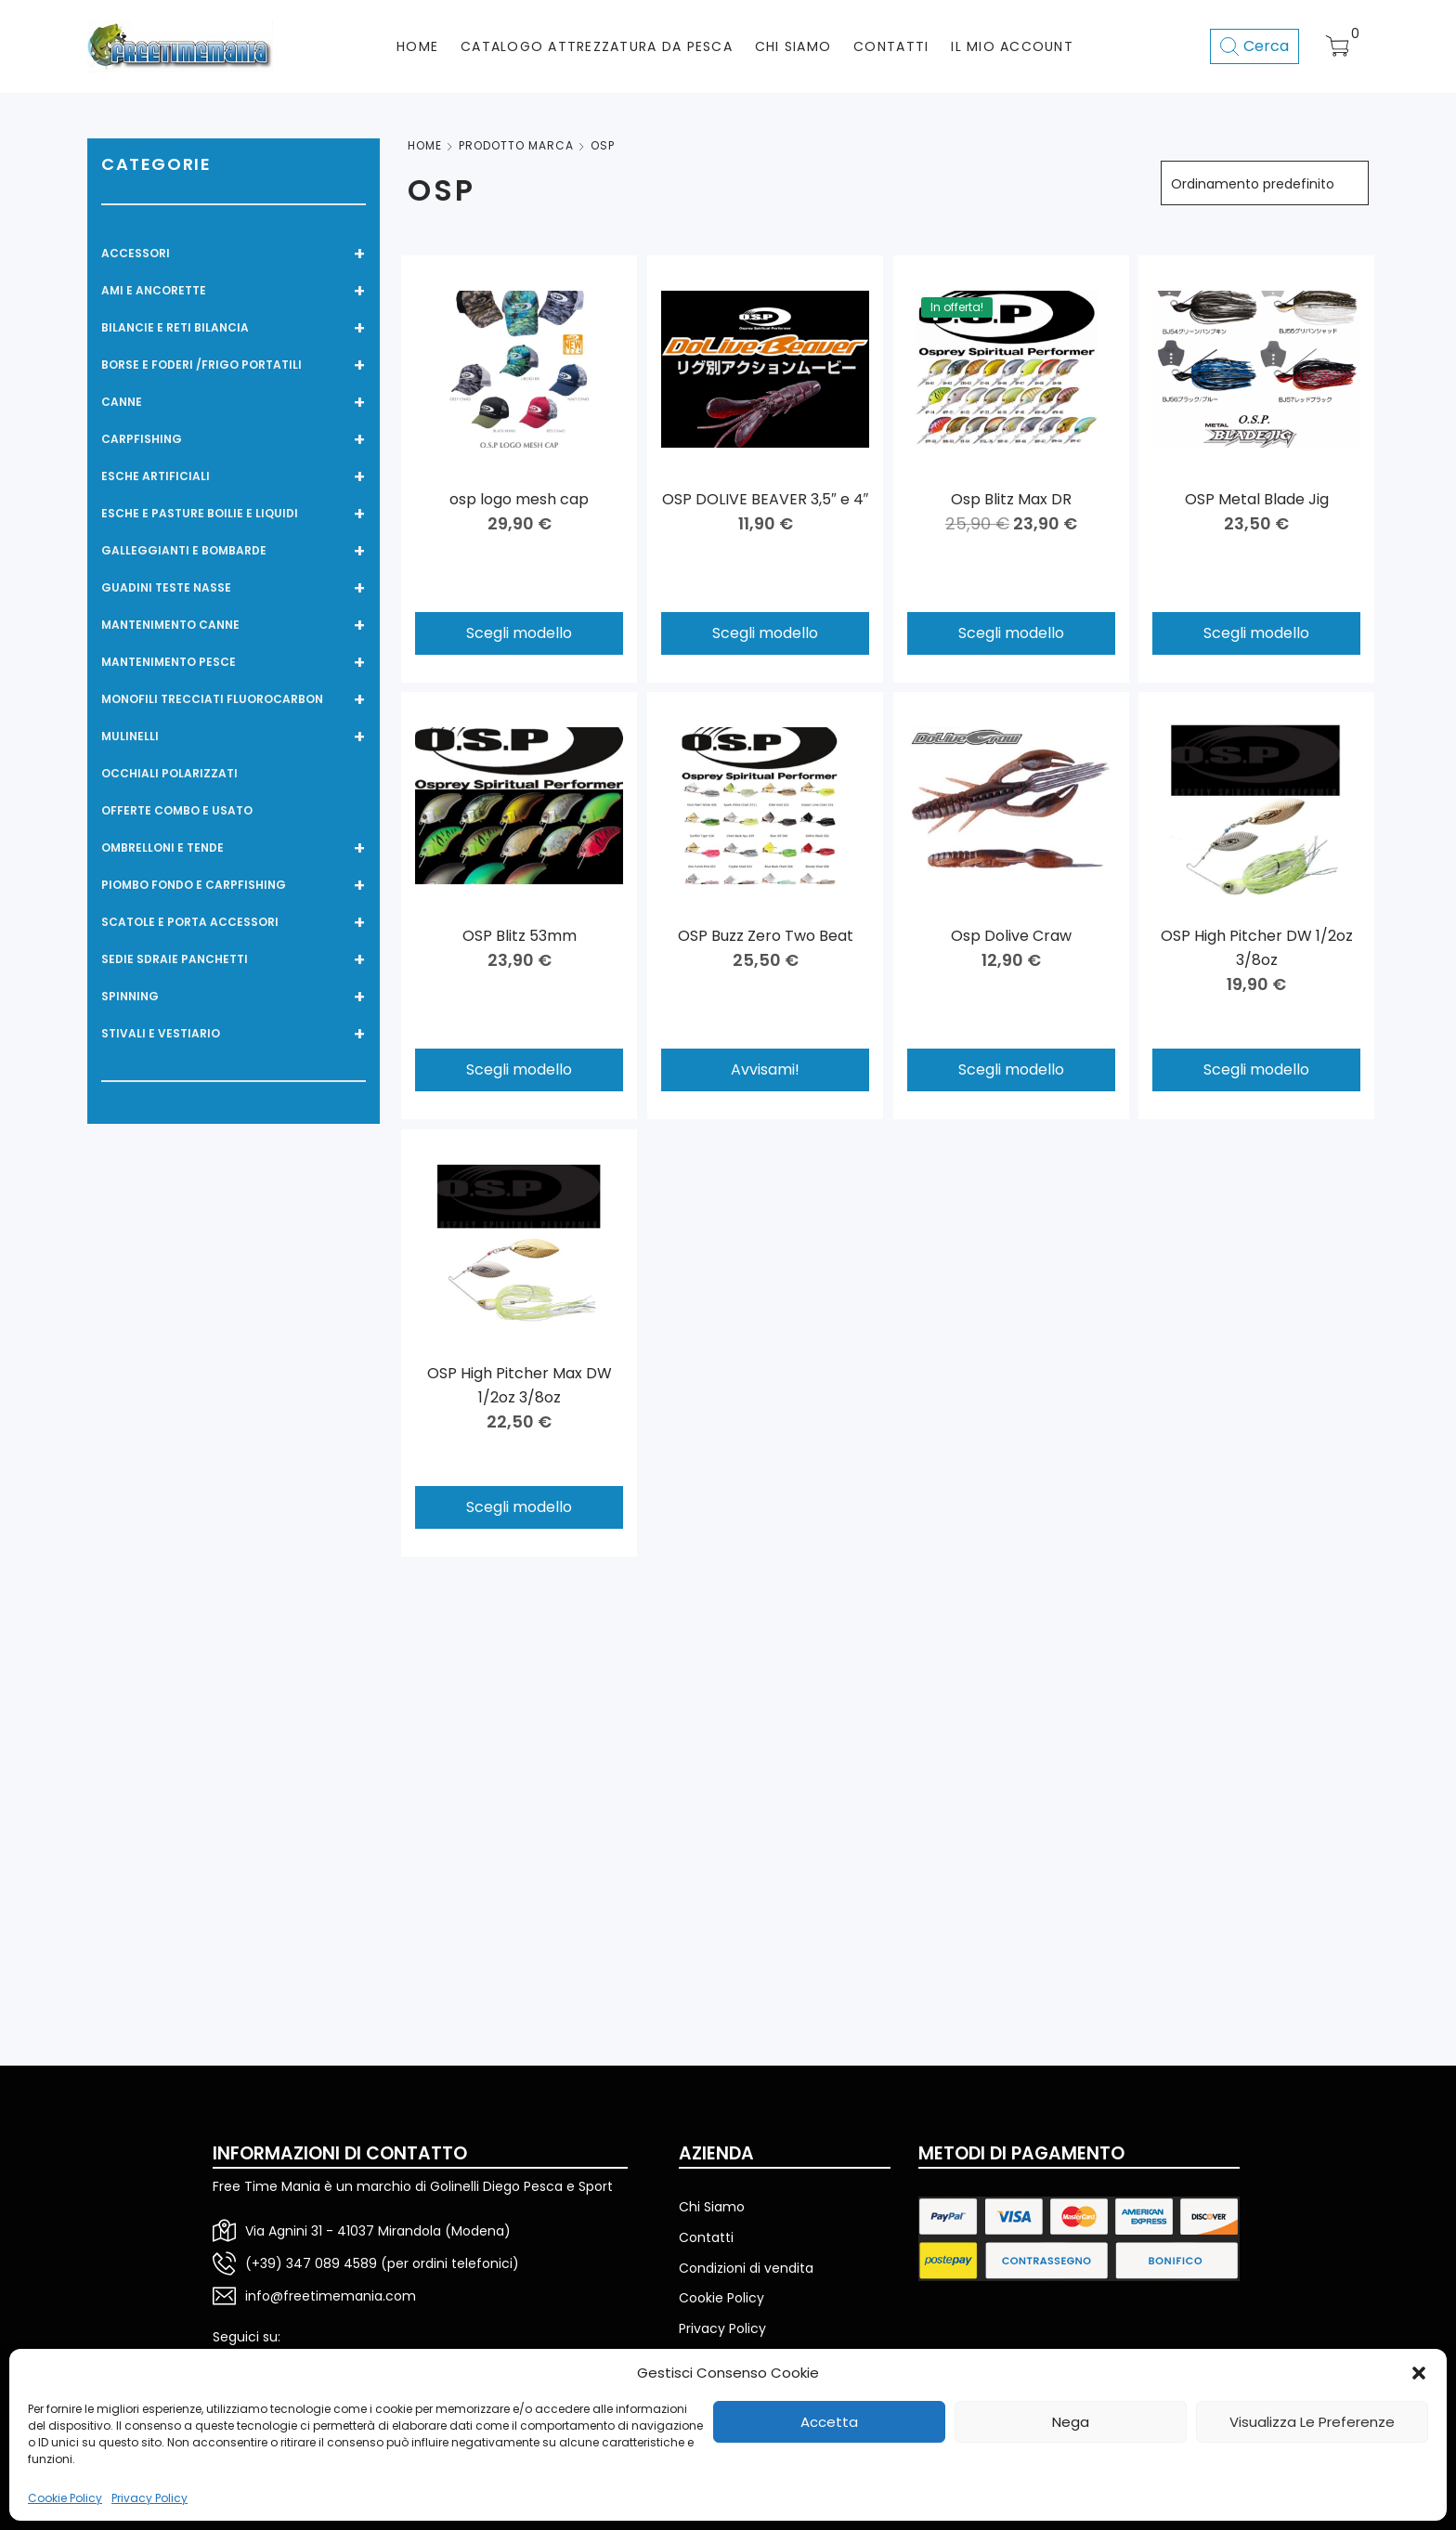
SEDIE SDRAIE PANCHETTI (233, 959)
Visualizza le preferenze (1312, 2422)
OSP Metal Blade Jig (1257, 499)
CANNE (233, 402)
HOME (417, 46)
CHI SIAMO (793, 46)
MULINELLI (233, 737)
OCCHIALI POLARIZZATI (169, 773)
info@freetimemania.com (330, 2296)
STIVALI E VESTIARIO (233, 1034)
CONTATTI (891, 46)
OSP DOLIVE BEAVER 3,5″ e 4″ (765, 499)
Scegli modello (519, 633)
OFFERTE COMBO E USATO (177, 810)
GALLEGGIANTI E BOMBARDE (233, 551)
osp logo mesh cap (519, 499)
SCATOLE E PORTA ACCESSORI (233, 922)
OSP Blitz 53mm (519, 935)
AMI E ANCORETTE (233, 291)
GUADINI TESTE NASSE (233, 588)
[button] (1419, 2373)
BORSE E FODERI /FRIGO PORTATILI (233, 365)
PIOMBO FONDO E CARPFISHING (233, 885)
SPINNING (233, 997)
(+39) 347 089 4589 (311, 2263)
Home (425, 145)
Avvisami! (765, 1069)
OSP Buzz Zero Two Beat (765, 935)
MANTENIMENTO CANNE (233, 625)
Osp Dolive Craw (1011, 934)
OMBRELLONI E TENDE (233, 848)
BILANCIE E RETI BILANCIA (233, 328)
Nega (1070, 2422)
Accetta (829, 2422)
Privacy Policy (149, 2498)
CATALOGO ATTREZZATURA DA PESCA (597, 46)
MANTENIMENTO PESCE (233, 662)
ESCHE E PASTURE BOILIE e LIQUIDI (233, 514)
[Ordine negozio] (1265, 183)
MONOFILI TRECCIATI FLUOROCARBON (233, 699)
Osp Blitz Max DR (1011, 499)
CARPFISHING (233, 439)
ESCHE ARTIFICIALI (233, 476)
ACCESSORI (233, 254)
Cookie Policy (65, 2498)
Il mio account (1012, 46)
